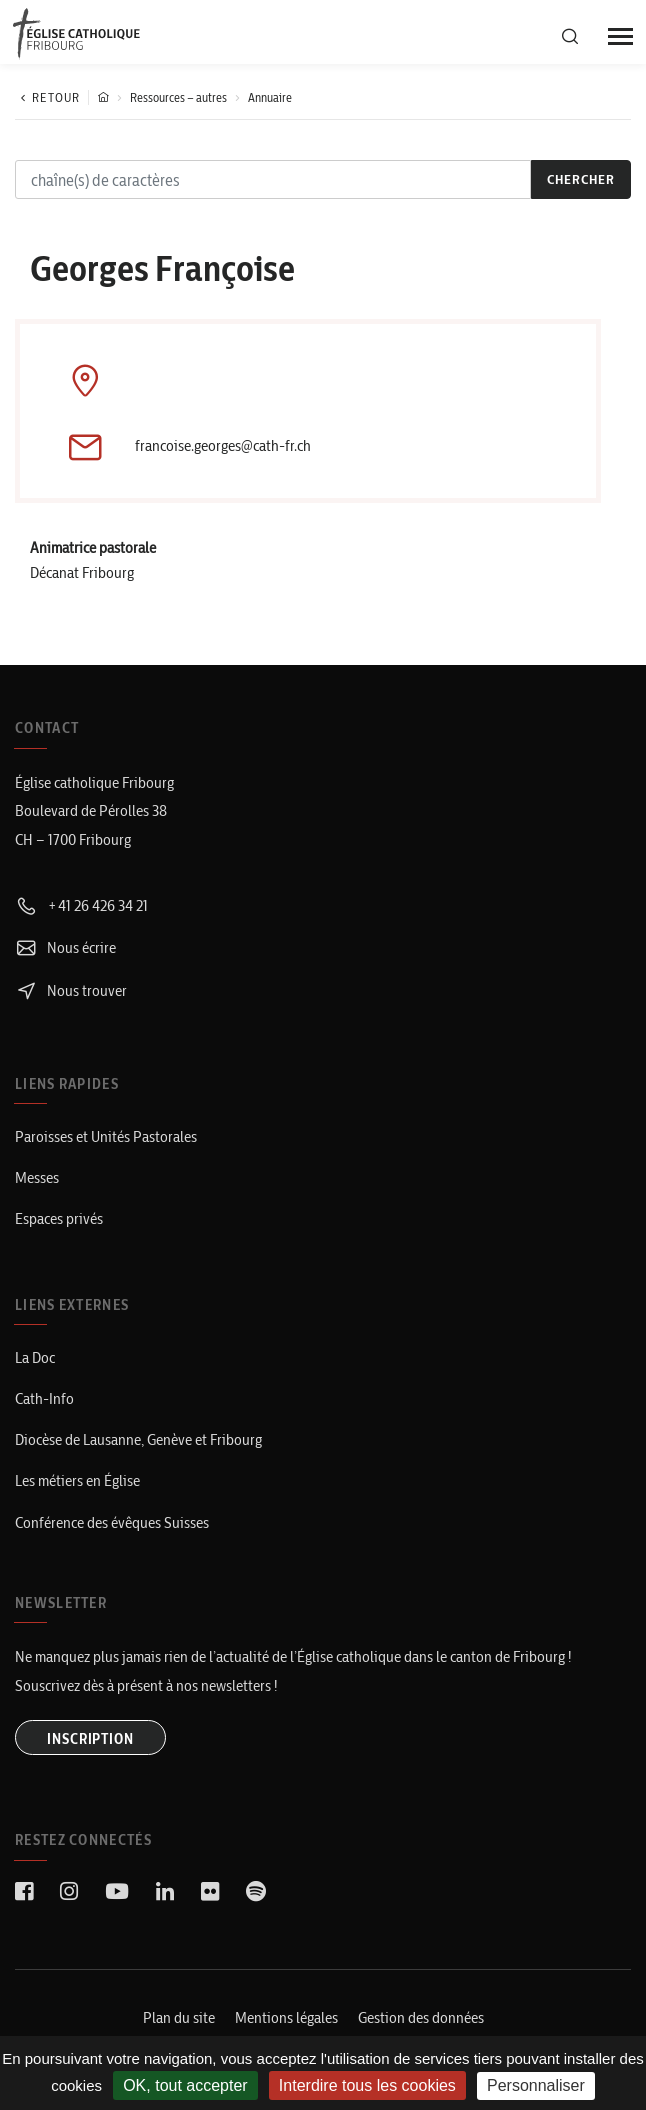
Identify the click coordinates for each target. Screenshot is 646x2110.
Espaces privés (59, 1218)
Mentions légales (286, 2017)
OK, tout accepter (185, 2085)
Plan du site (179, 2017)
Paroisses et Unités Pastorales (106, 1136)
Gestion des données (421, 2017)
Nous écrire (65, 947)
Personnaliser (536, 2085)
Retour (47, 97)
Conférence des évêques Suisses (112, 1522)
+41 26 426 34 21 (81, 905)
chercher (581, 179)
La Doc (35, 1357)
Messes (37, 1177)
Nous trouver (71, 990)
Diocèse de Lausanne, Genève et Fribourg (138, 1439)
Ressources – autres (178, 97)
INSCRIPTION (90, 1739)
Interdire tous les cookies (367, 2085)
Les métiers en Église (77, 1480)
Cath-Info (44, 1398)
